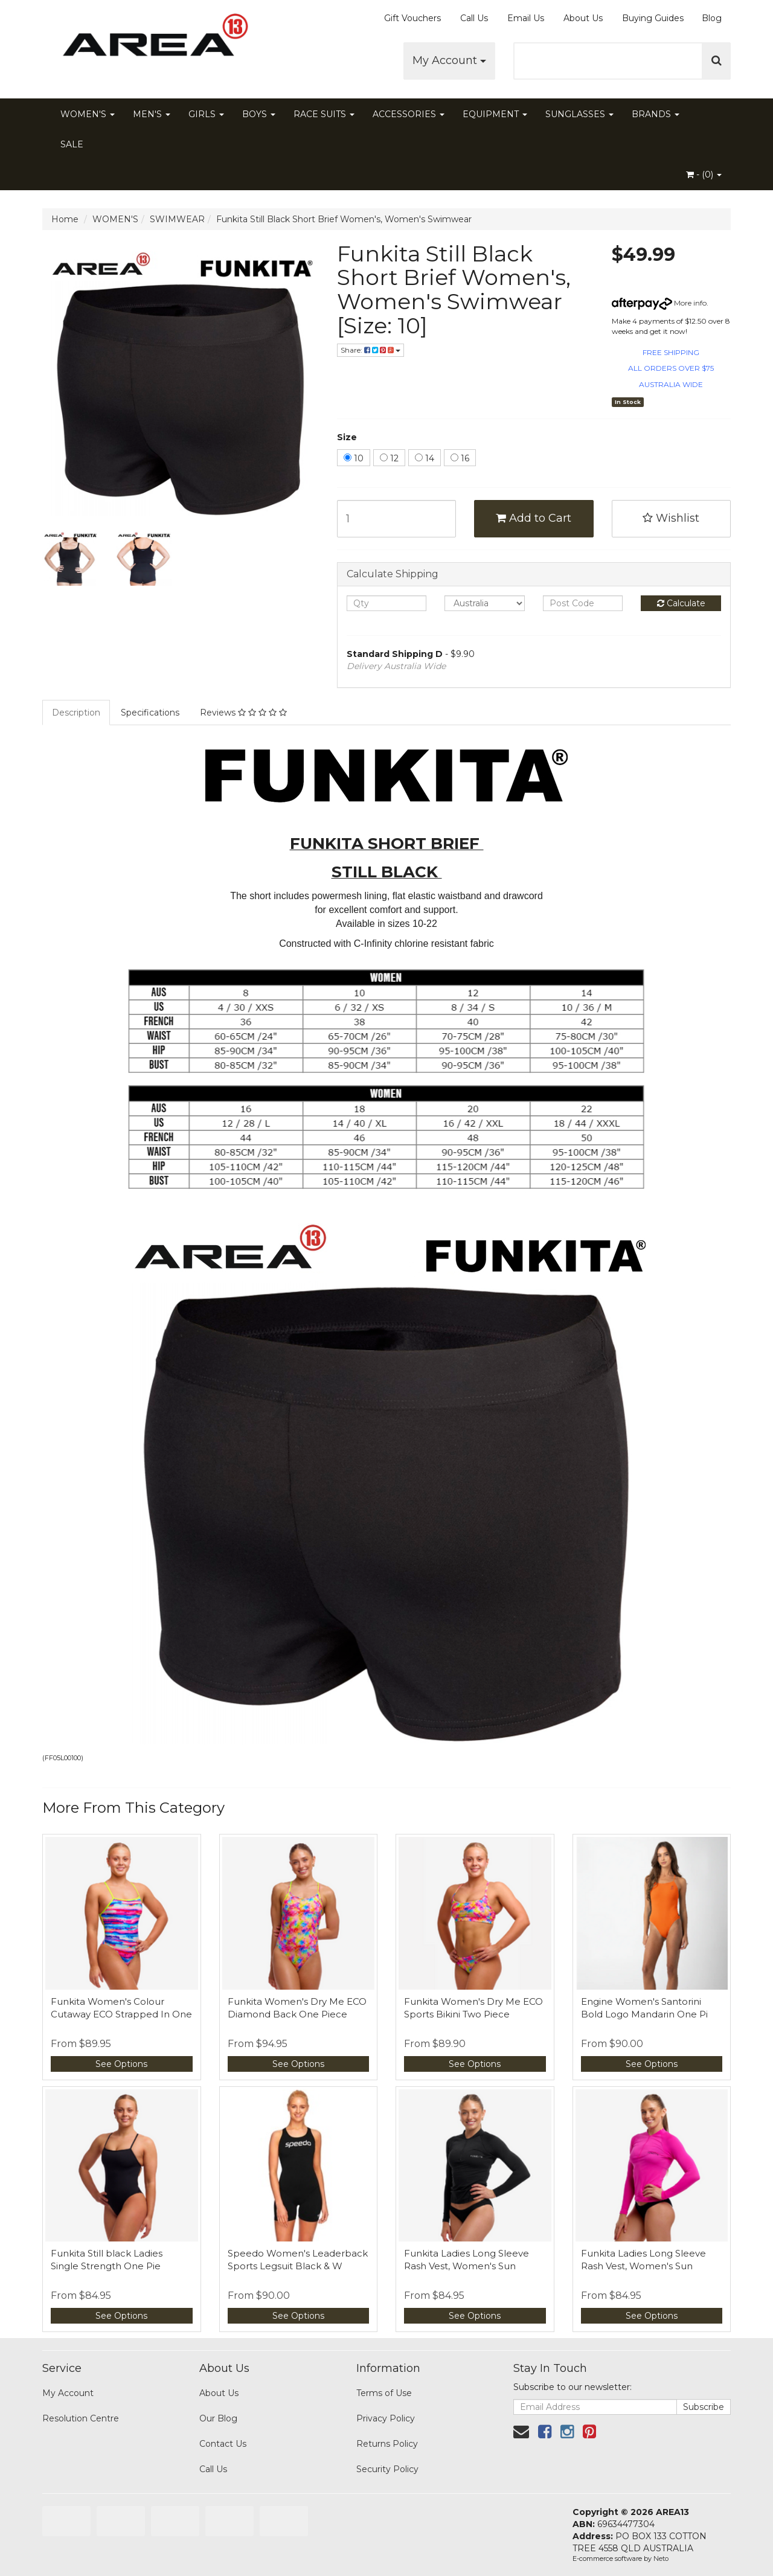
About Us (583, 18)
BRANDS (655, 114)
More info (659, 302)
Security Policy (387, 2469)
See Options (121, 2064)
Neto (661, 2558)
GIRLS (206, 114)
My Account (449, 60)
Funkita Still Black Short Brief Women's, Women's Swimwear (344, 219)
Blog (712, 18)
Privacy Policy (385, 2418)
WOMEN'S (87, 114)
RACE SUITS (323, 114)
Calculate (681, 603)
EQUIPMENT (495, 114)
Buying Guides (653, 18)
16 (460, 458)
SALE (71, 144)
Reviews (243, 712)
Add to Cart (533, 518)
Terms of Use (384, 2393)
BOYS (258, 114)
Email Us (525, 18)
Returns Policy (387, 2443)
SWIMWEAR (177, 219)
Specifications (150, 712)
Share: (370, 349)
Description (76, 712)
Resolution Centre (80, 2418)
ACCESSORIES (408, 114)
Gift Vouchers (412, 18)
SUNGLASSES (579, 114)
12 (389, 458)
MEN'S (151, 114)
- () (704, 174)
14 (424, 458)
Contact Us (222, 2443)
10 (354, 458)
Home (65, 219)
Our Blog (218, 2418)
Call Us (474, 18)
